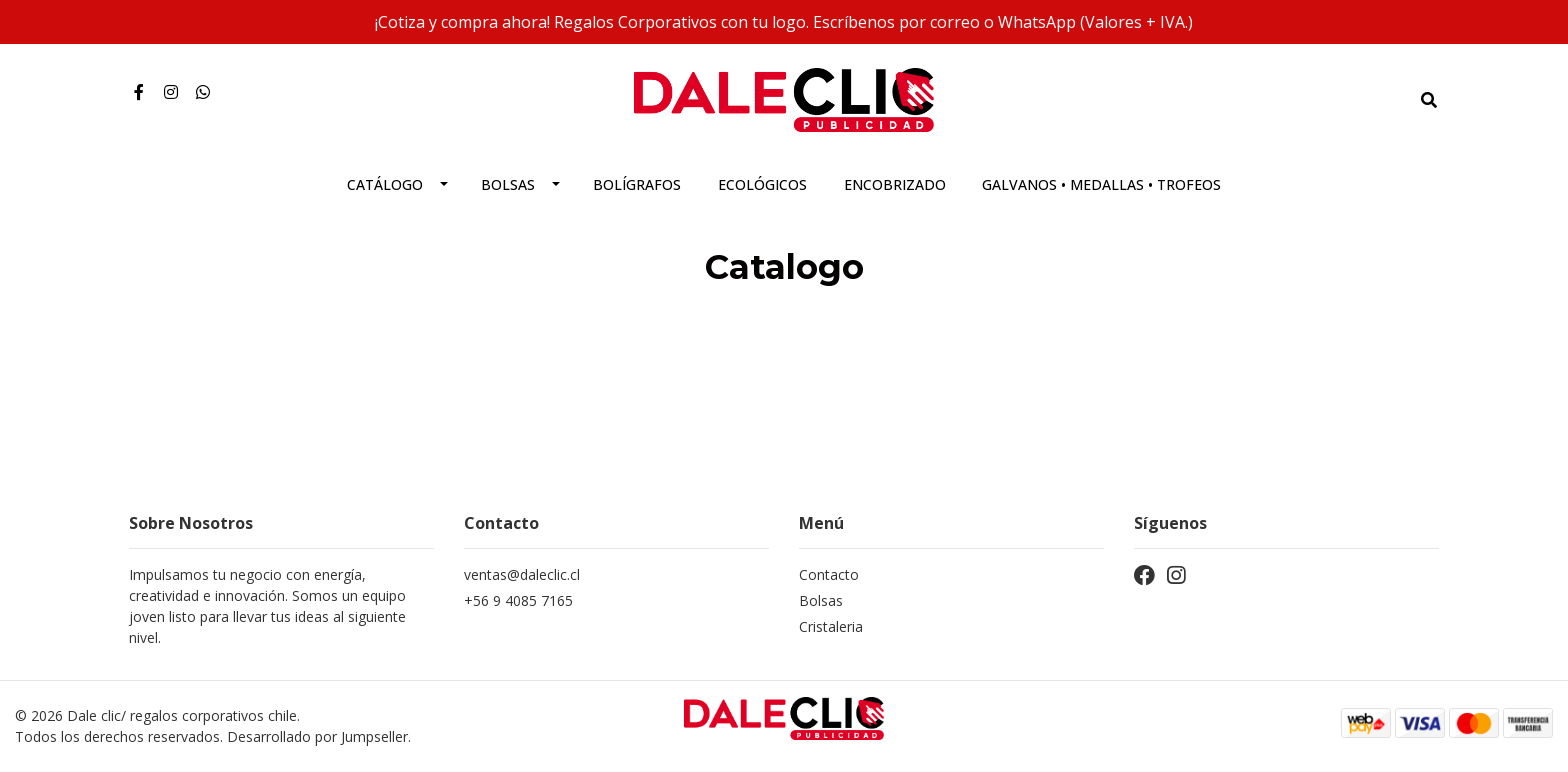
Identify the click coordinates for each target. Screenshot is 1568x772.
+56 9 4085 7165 (518, 600)
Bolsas (508, 184)
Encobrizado (895, 184)
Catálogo (385, 184)
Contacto (829, 574)
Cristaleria (831, 626)
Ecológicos (762, 184)
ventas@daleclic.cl (522, 574)
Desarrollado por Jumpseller (317, 736)
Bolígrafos (637, 184)
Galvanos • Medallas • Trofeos (1101, 184)
